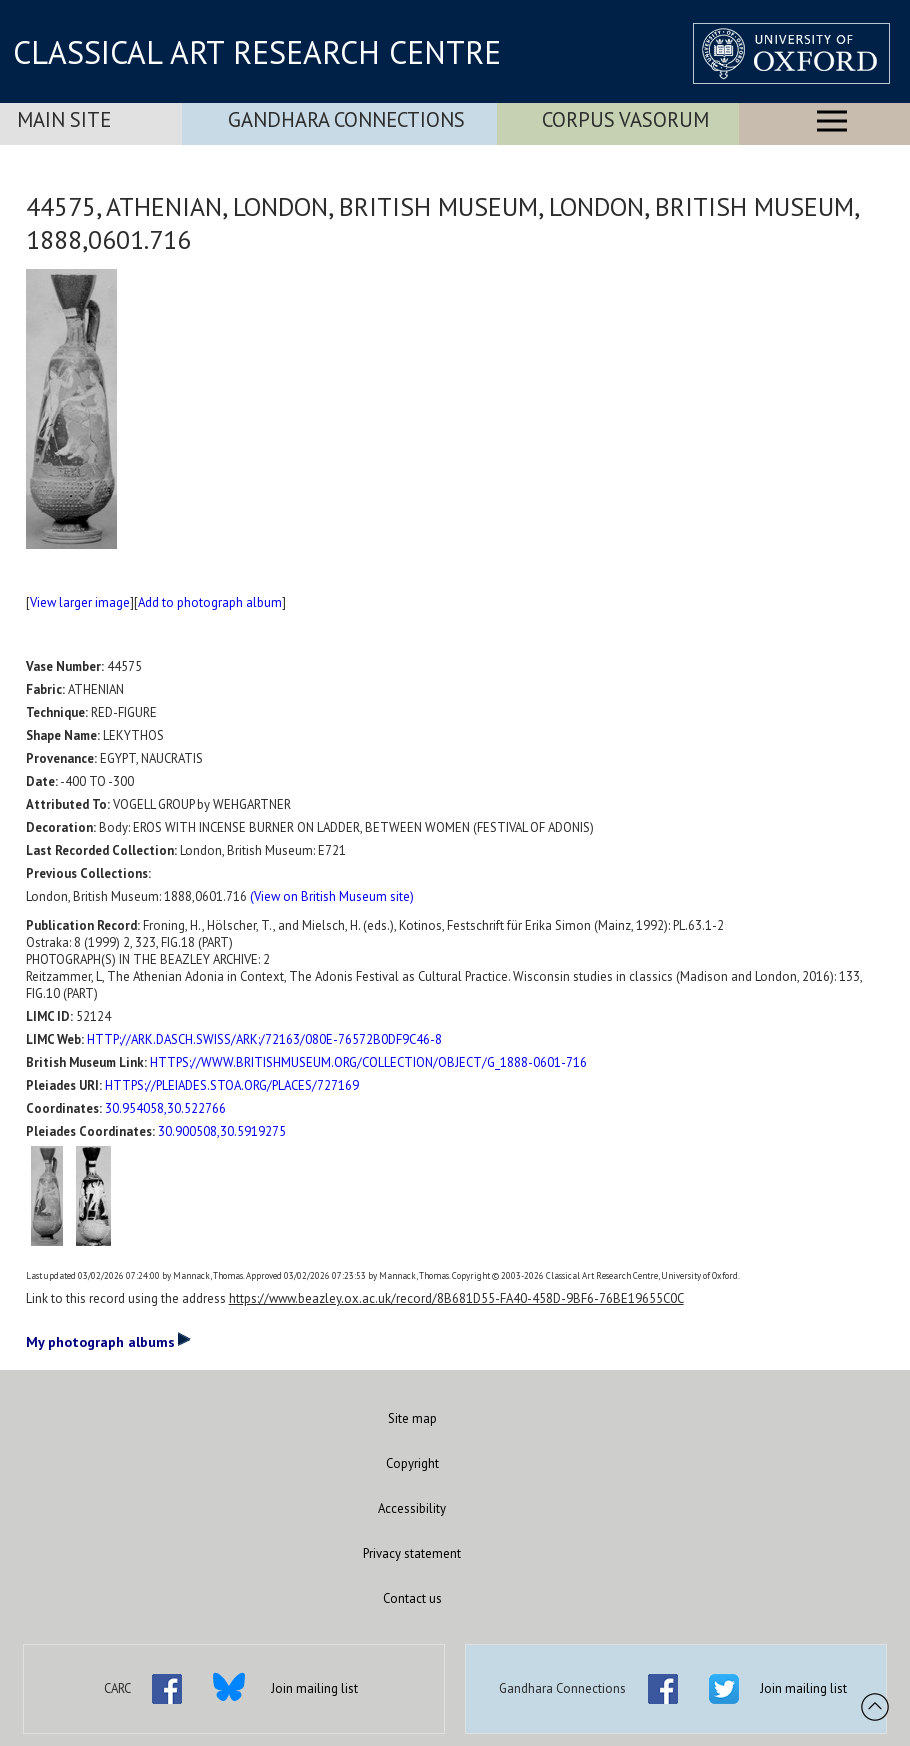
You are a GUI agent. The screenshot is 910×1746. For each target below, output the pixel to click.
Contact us (412, 1598)
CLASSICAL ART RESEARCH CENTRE (257, 52)
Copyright (412, 1463)
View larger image (80, 602)
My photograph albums (108, 1341)
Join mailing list (314, 1688)
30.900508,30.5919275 (222, 1131)
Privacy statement (412, 1553)
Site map (412, 1418)
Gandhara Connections (346, 119)
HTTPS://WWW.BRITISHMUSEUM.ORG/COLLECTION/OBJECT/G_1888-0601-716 (368, 1062)
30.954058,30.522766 (165, 1108)
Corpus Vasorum (625, 119)
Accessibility (412, 1508)
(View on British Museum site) (332, 896)
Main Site (64, 119)
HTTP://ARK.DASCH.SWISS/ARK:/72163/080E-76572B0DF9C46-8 (264, 1039)
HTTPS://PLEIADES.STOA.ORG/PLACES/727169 (232, 1085)
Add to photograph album (210, 602)
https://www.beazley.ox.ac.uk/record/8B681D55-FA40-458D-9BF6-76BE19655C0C (456, 1298)
